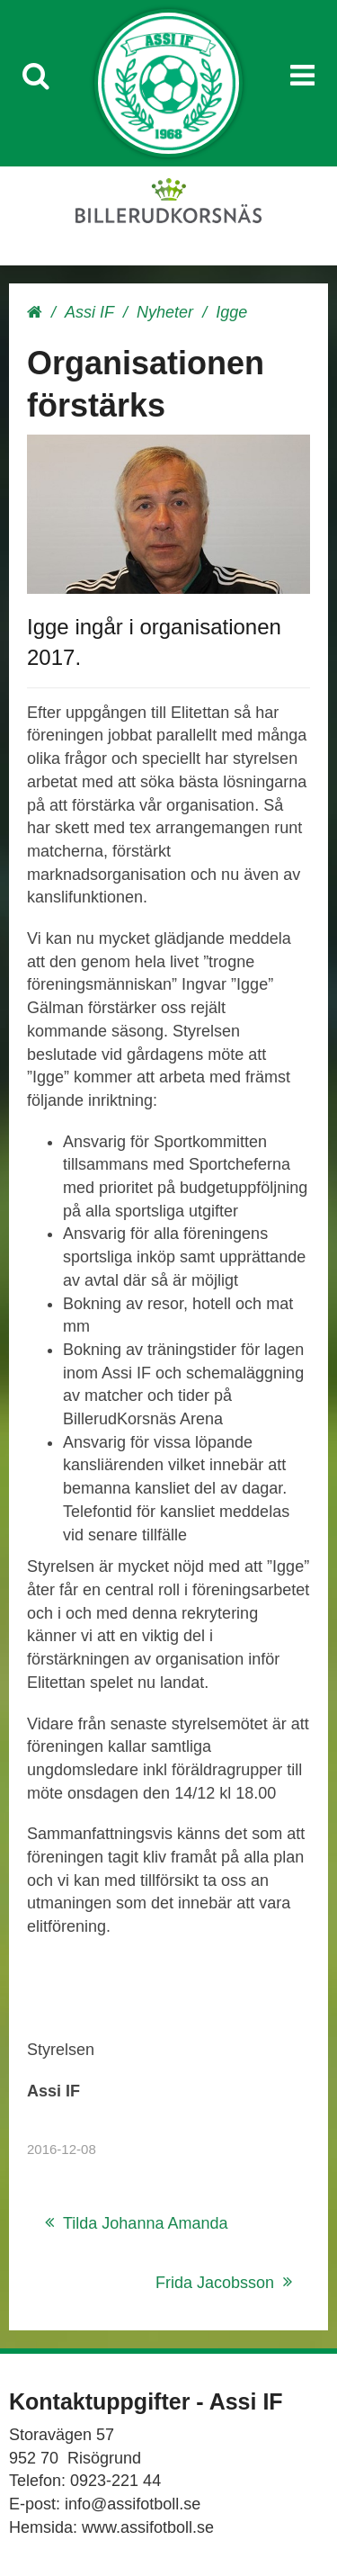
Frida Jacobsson (214, 2283)
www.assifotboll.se (148, 2527)
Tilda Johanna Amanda (145, 2223)
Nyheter (165, 312)
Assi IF (89, 312)
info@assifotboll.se (132, 2504)
